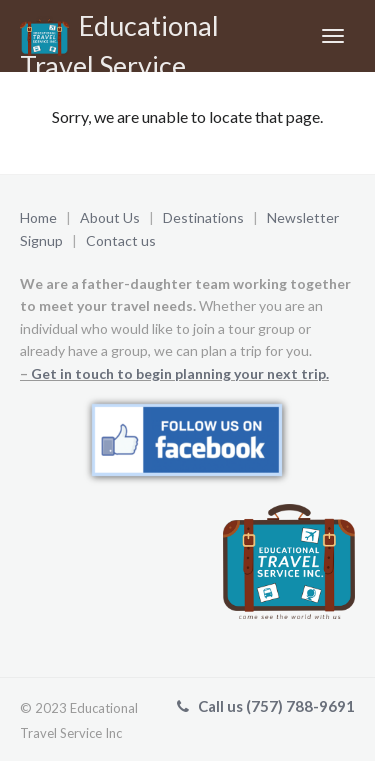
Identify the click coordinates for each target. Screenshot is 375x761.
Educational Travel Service (119, 40)
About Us (110, 217)
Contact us (121, 240)
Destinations (203, 217)
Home (38, 217)
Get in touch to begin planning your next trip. (180, 373)
